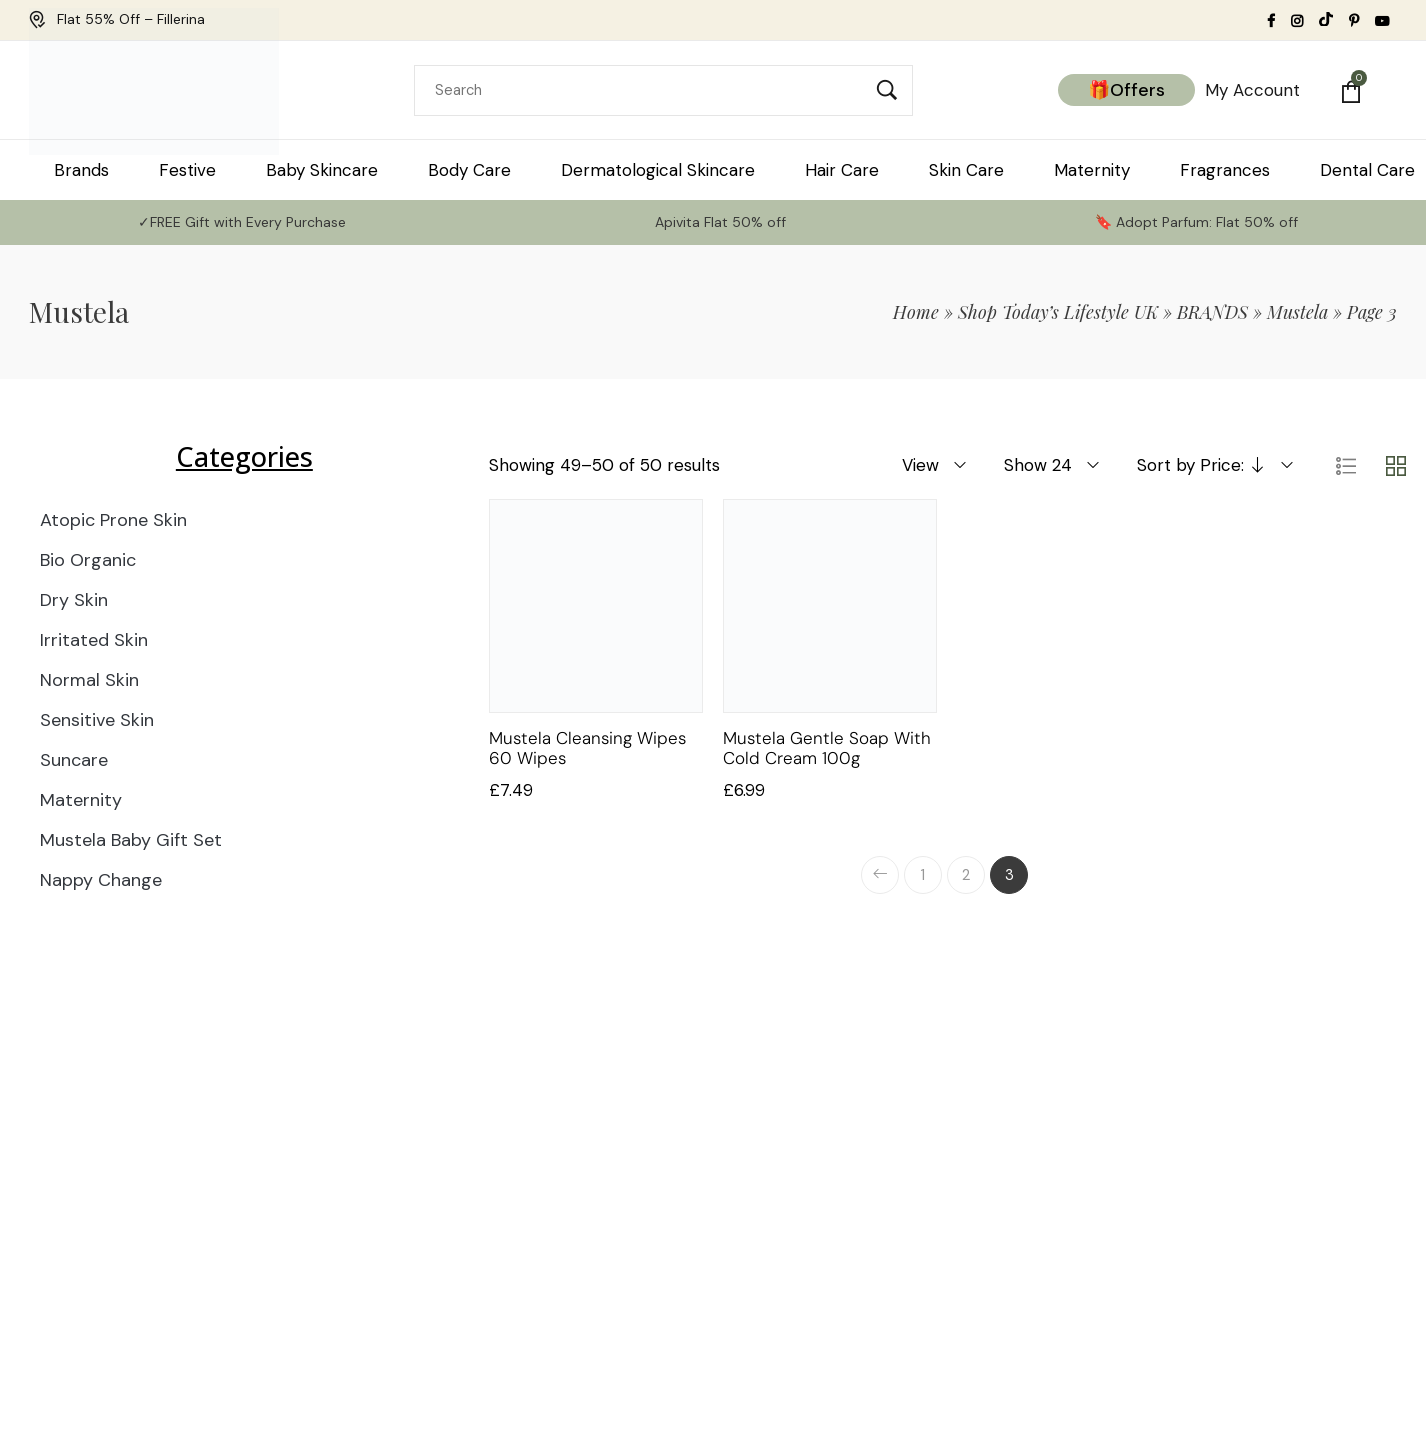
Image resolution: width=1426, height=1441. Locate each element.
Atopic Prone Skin (113, 520)
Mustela (1297, 312)
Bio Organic (88, 560)
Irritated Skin (94, 640)
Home (916, 312)
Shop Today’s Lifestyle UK (1058, 312)
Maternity (81, 800)
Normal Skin (89, 680)
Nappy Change (101, 880)
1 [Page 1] (923, 875)
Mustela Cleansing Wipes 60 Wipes (587, 748)
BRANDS (1212, 312)
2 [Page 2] (966, 875)
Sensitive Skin (97, 720)
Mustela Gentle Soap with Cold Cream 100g (827, 748)
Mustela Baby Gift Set (131, 840)
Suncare (74, 760)
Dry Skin (74, 600)
